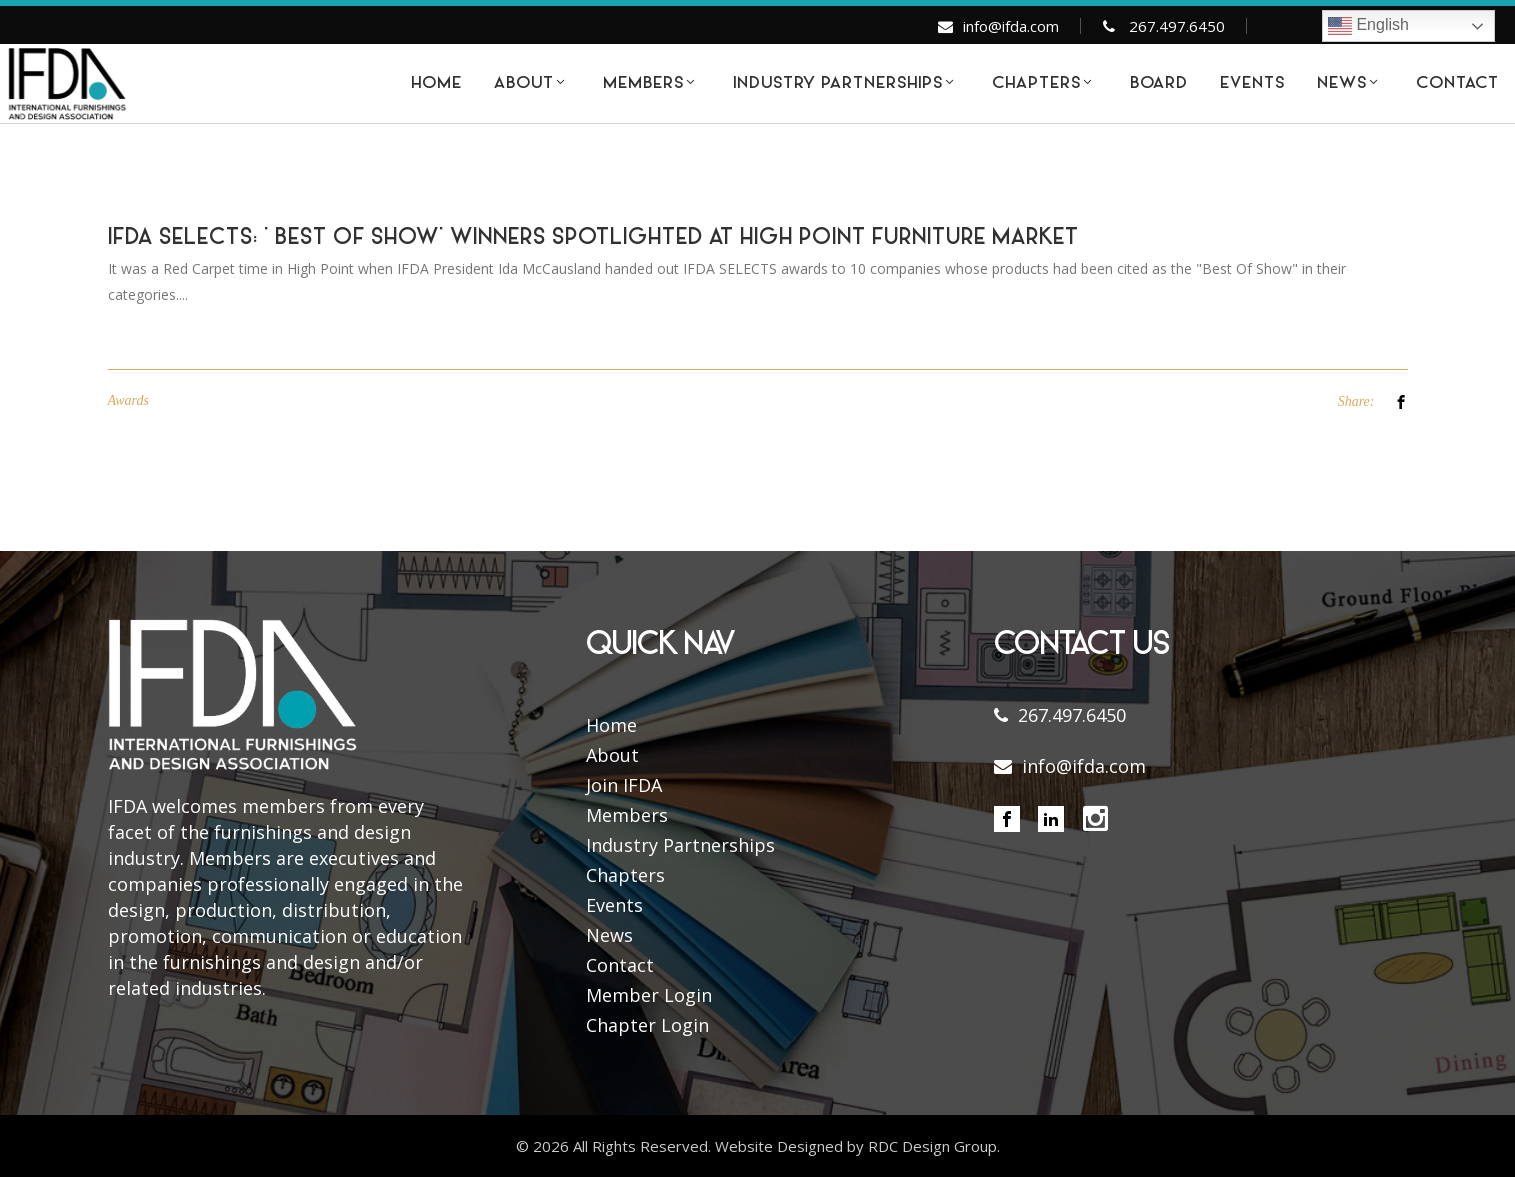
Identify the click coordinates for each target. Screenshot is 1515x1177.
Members (627, 815)
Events (614, 905)
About (612, 755)
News (609, 935)
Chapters (625, 875)
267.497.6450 (1177, 26)
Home (611, 725)
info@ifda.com (1011, 26)
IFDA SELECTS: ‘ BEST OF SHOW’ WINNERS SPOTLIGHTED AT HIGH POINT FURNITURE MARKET (593, 239)
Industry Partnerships (680, 845)
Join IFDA (624, 785)
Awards (129, 400)
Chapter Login (647, 1025)
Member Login (649, 995)
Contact (620, 965)
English (1368, 26)
